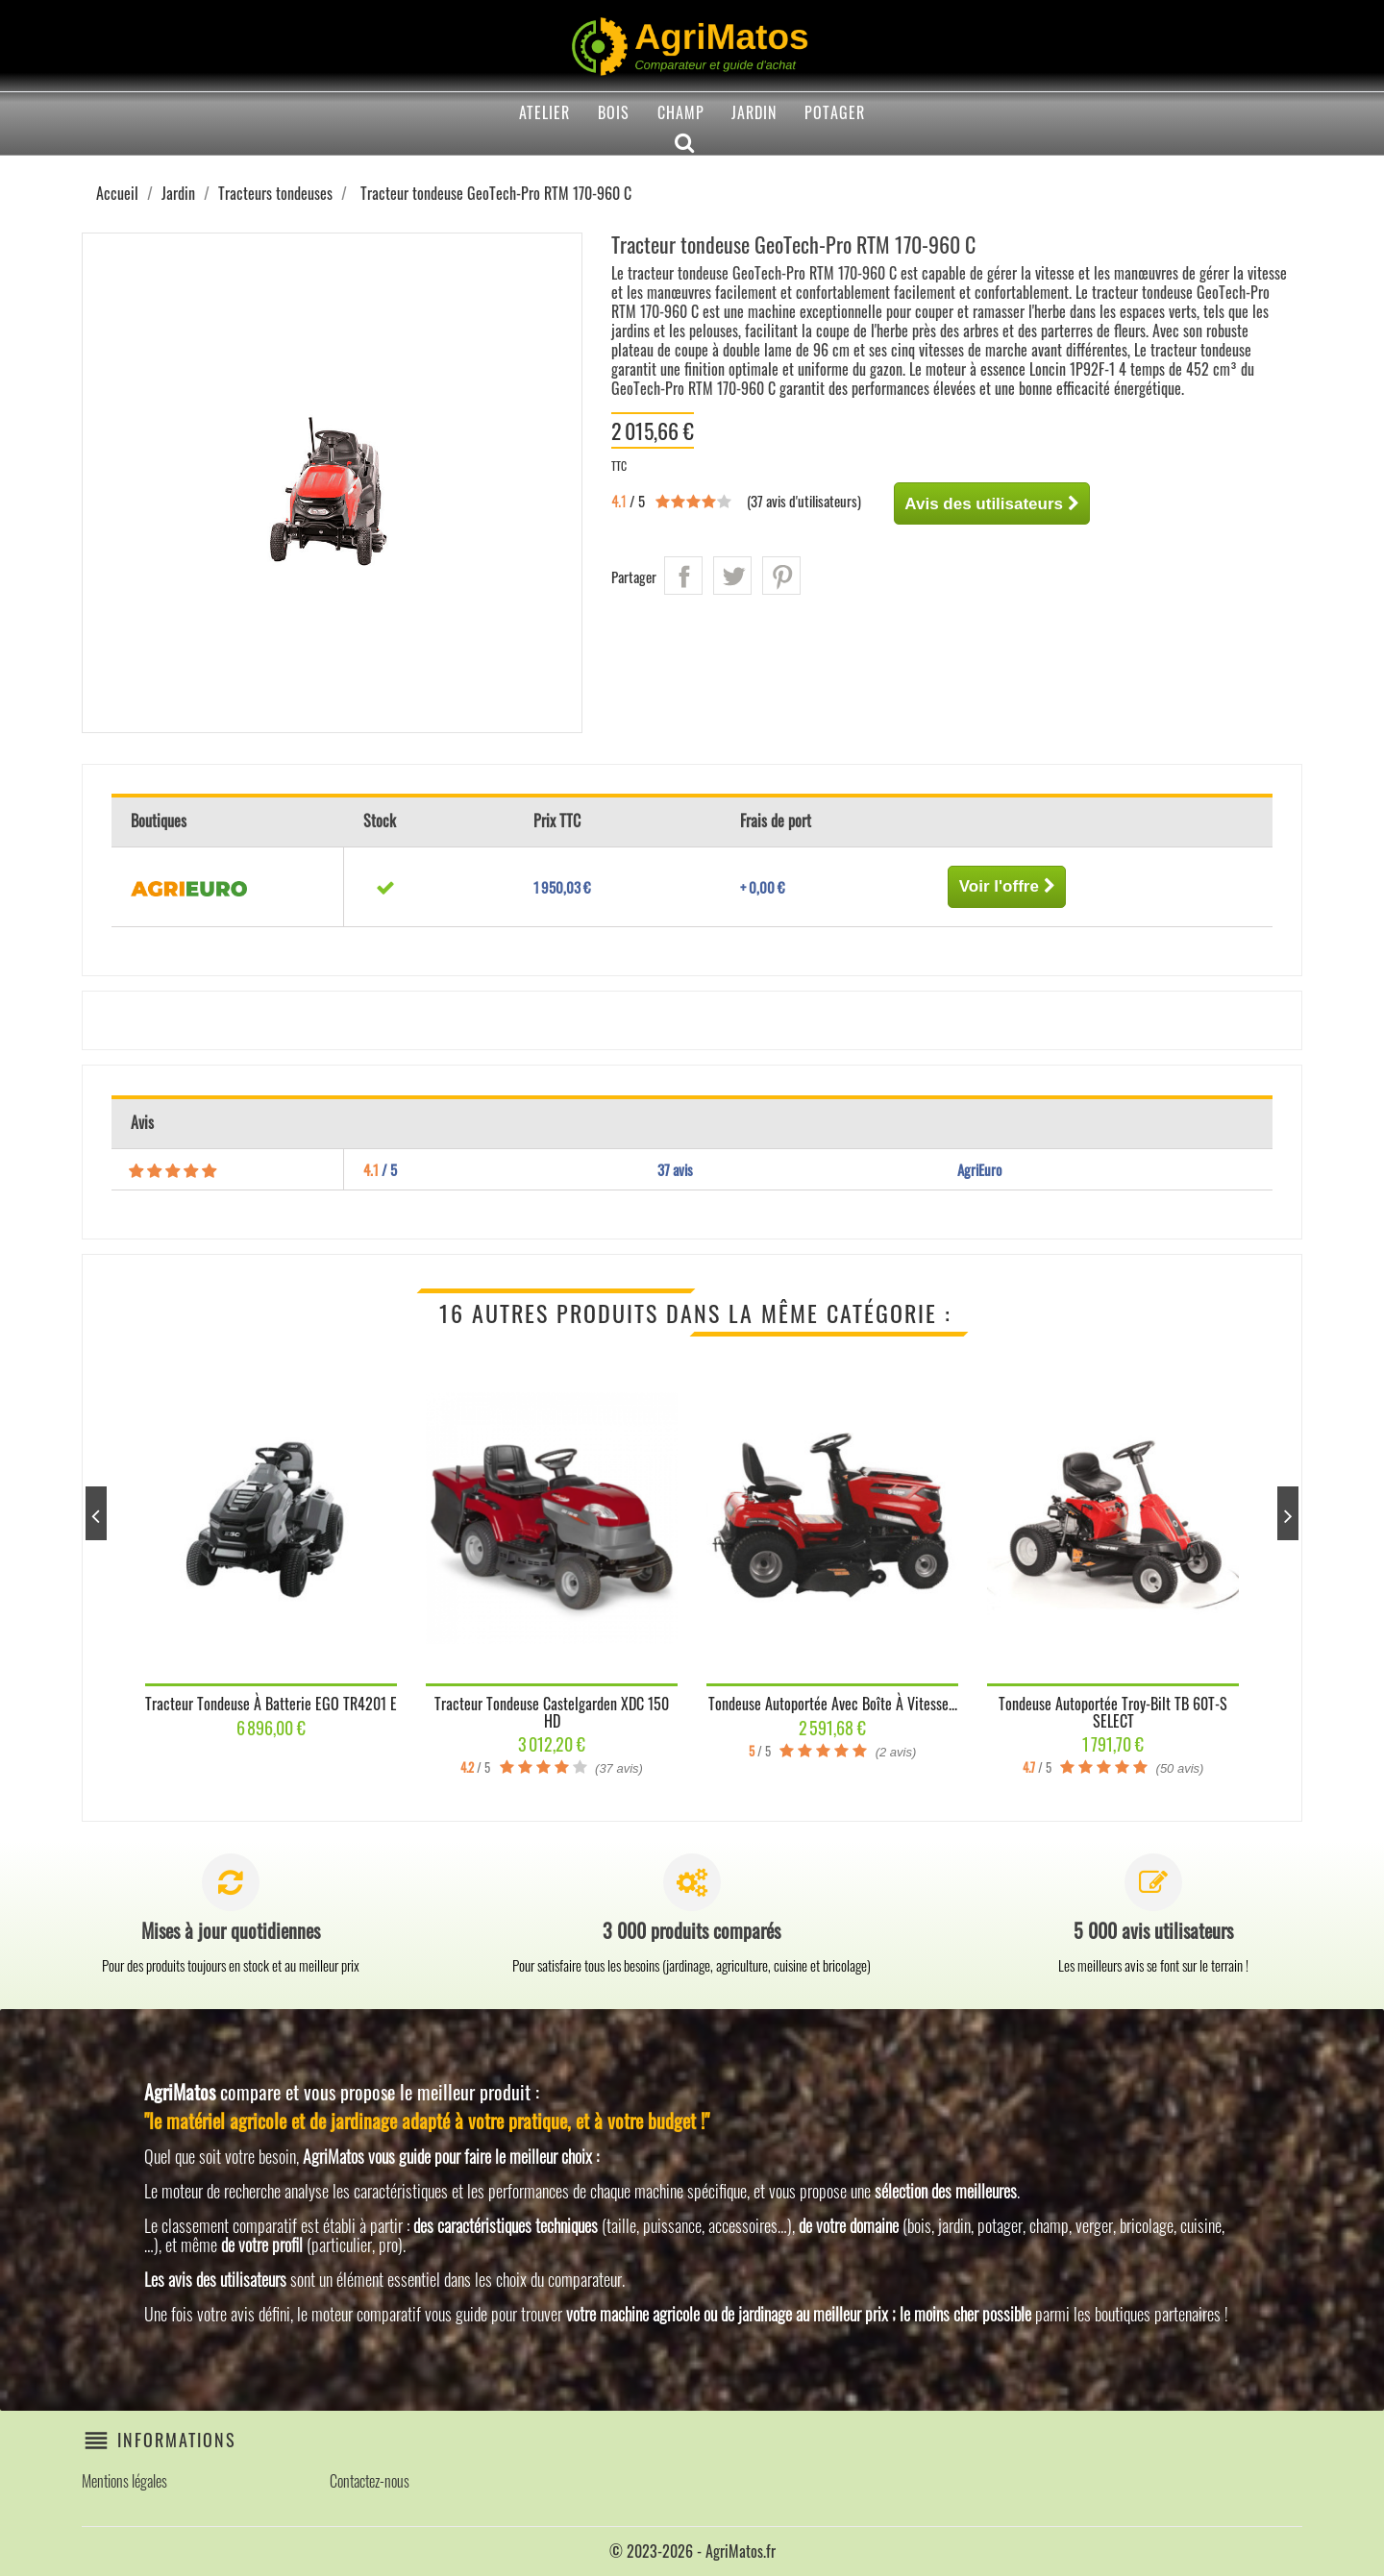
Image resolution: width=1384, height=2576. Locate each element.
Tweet (732, 575)
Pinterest (781, 575)
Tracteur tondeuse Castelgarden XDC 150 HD (551, 1712)
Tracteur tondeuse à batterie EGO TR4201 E (271, 1703)
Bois (614, 112)
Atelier (544, 112)
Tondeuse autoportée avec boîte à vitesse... (832, 1703)
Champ (680, 112)
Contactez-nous (369, 2480)
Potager (834, 112)
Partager (683, 575)
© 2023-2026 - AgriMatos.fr (692, 2551)
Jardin (754, 112)
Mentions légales (124, 2480)
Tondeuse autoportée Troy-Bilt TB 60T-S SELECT (1113, 1712)
